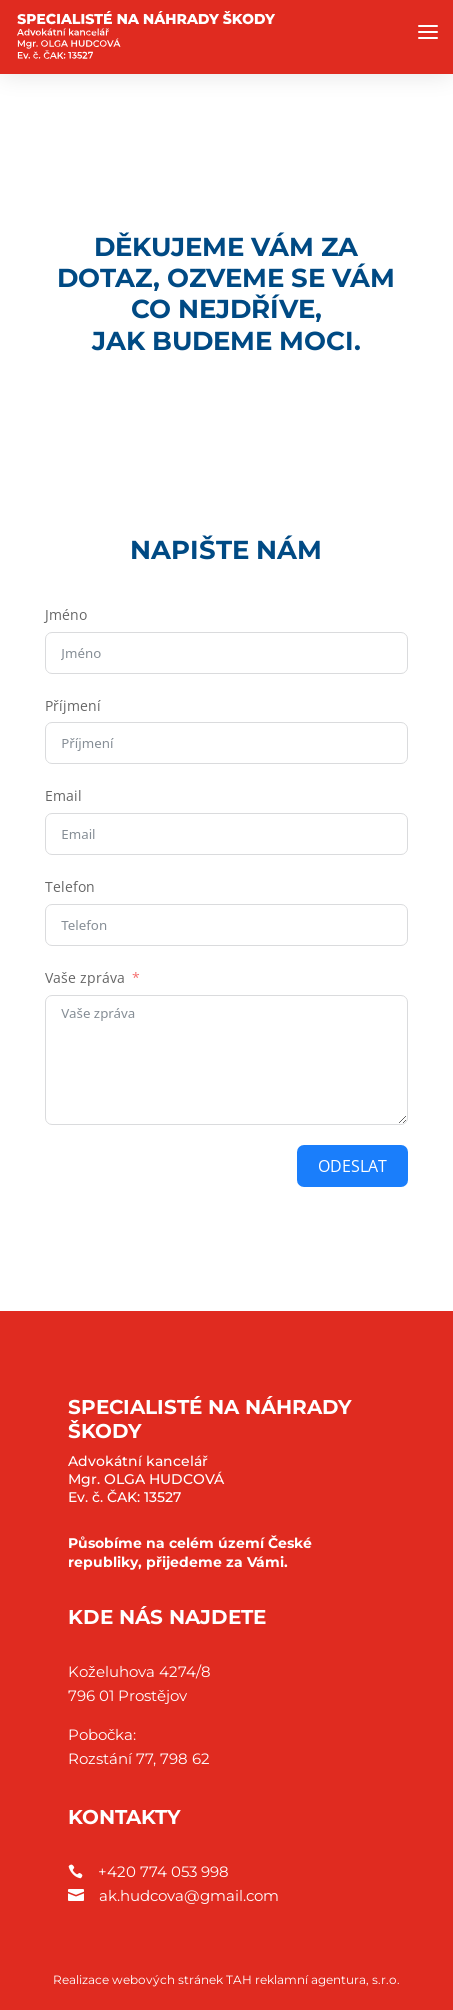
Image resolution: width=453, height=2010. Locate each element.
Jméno (66, 614)
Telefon (70, 886)
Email (63, 795)
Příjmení (73, 705)
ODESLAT (352, 1166)
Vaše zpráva (85, 977)
